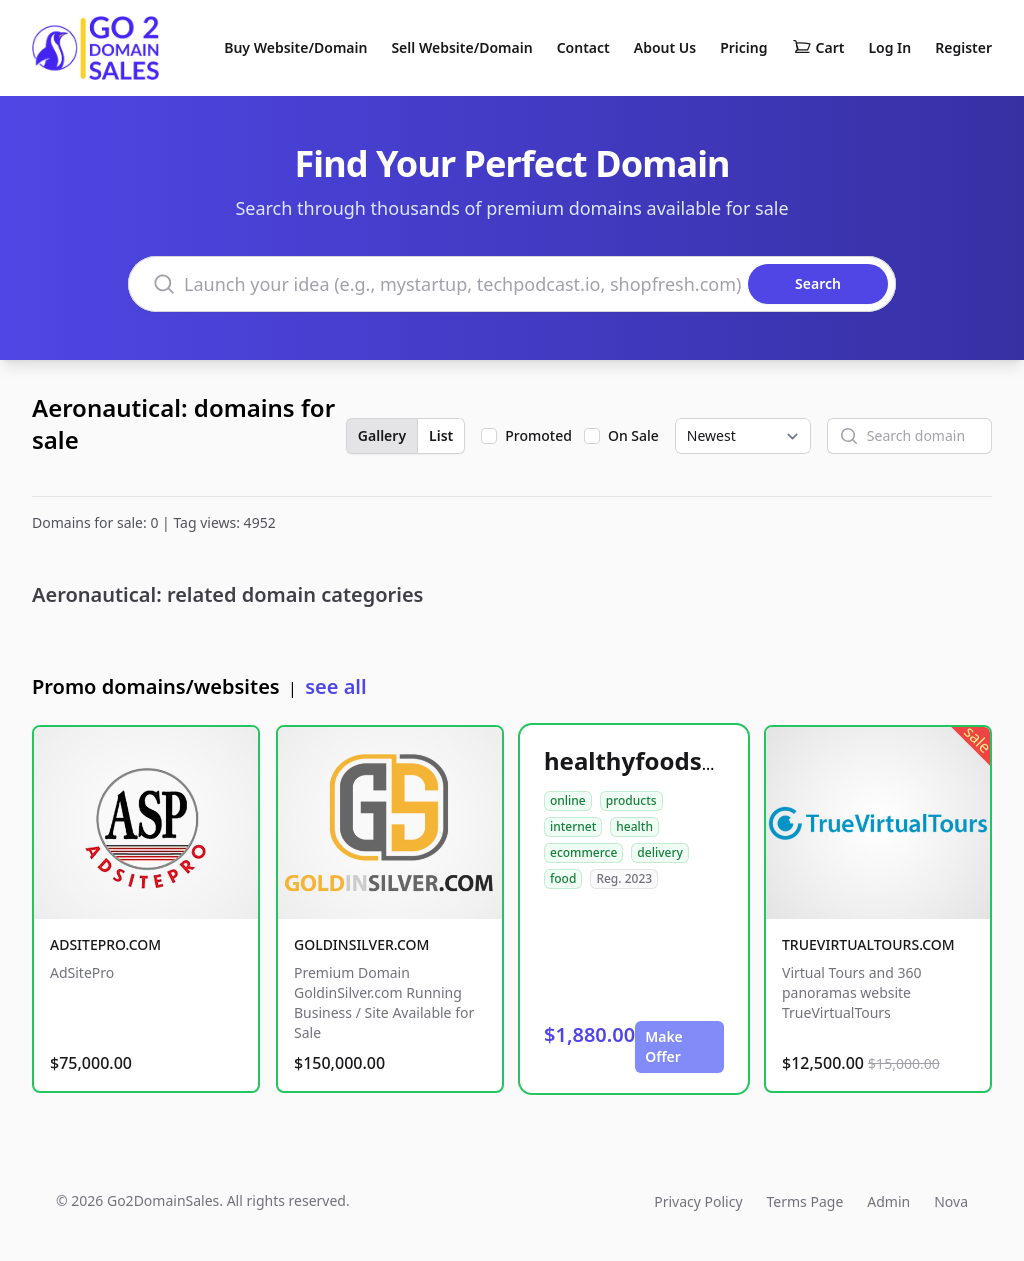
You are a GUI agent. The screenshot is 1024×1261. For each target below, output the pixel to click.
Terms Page (805, 1201)
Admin (888, 1201)
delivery (659, 852)
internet (573, 826)
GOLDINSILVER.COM (361, 944)
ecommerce (583, 852)
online (568, 800)
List (441, 435)
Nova (951, 1201)
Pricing (743, 47)
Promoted (538, 435)
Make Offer (664, 1046)
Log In (889, 47)
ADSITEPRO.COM (105, 944)
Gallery (382, 435)
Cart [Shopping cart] (818, 48)
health (634, 826)
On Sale (633, 435)
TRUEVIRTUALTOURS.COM (868, 944)
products (631, 800)
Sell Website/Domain (461, 47)
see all (335, 686)
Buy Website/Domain (295, 47)
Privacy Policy (698, 1201)
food (563, 878)
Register (963, 47)
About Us (665, 47)
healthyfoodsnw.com (669, 760)
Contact (583, 47)
